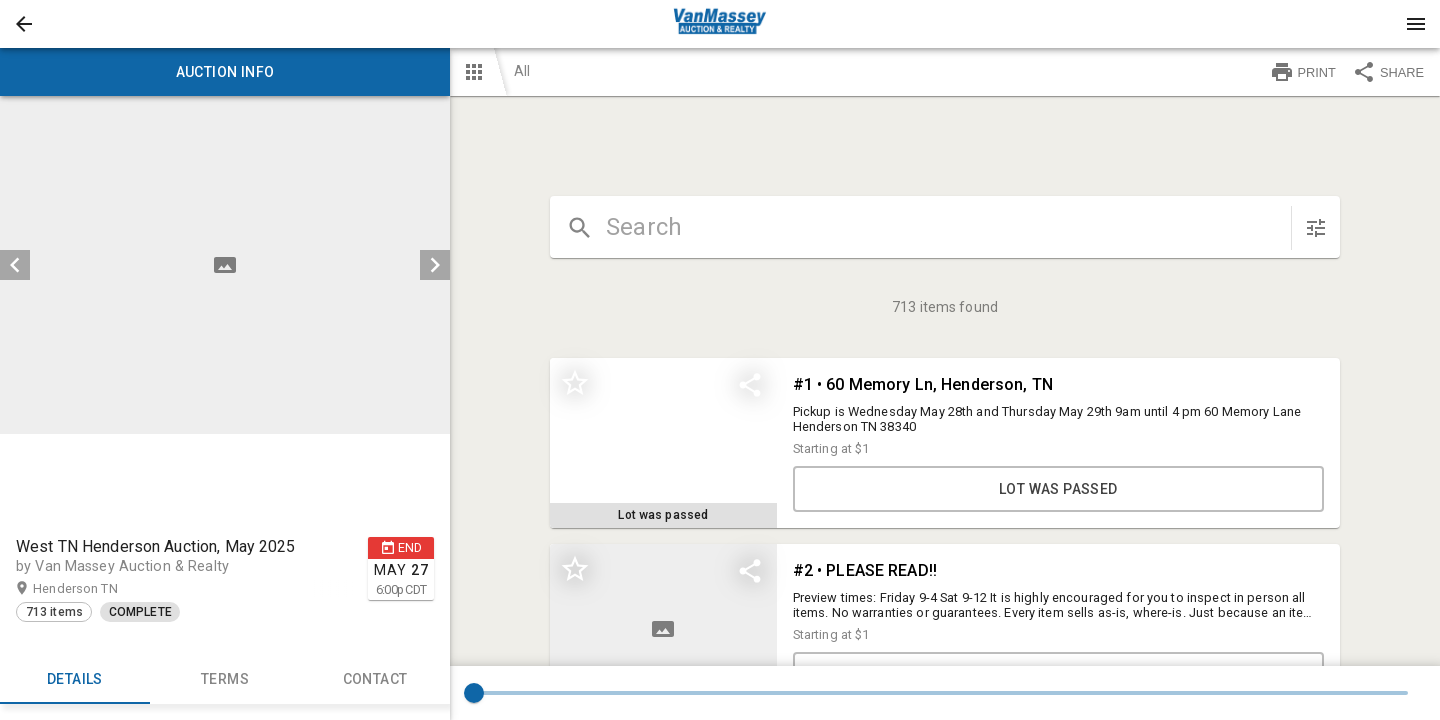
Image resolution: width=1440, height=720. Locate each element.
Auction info (225, 72)
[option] (225, 265)
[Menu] (1416, 24)
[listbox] (225, 265)
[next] (435, 265)
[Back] (24, 24)
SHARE (1388, 72)
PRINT (1303, 72)
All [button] (522, 71)
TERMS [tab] (225, 680)
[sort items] (1316, 228)
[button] (24, 24)
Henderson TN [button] (94, 589)
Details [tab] (75, 680)
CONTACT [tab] (375, 680)
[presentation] (720, 24)
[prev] (15, 265)
